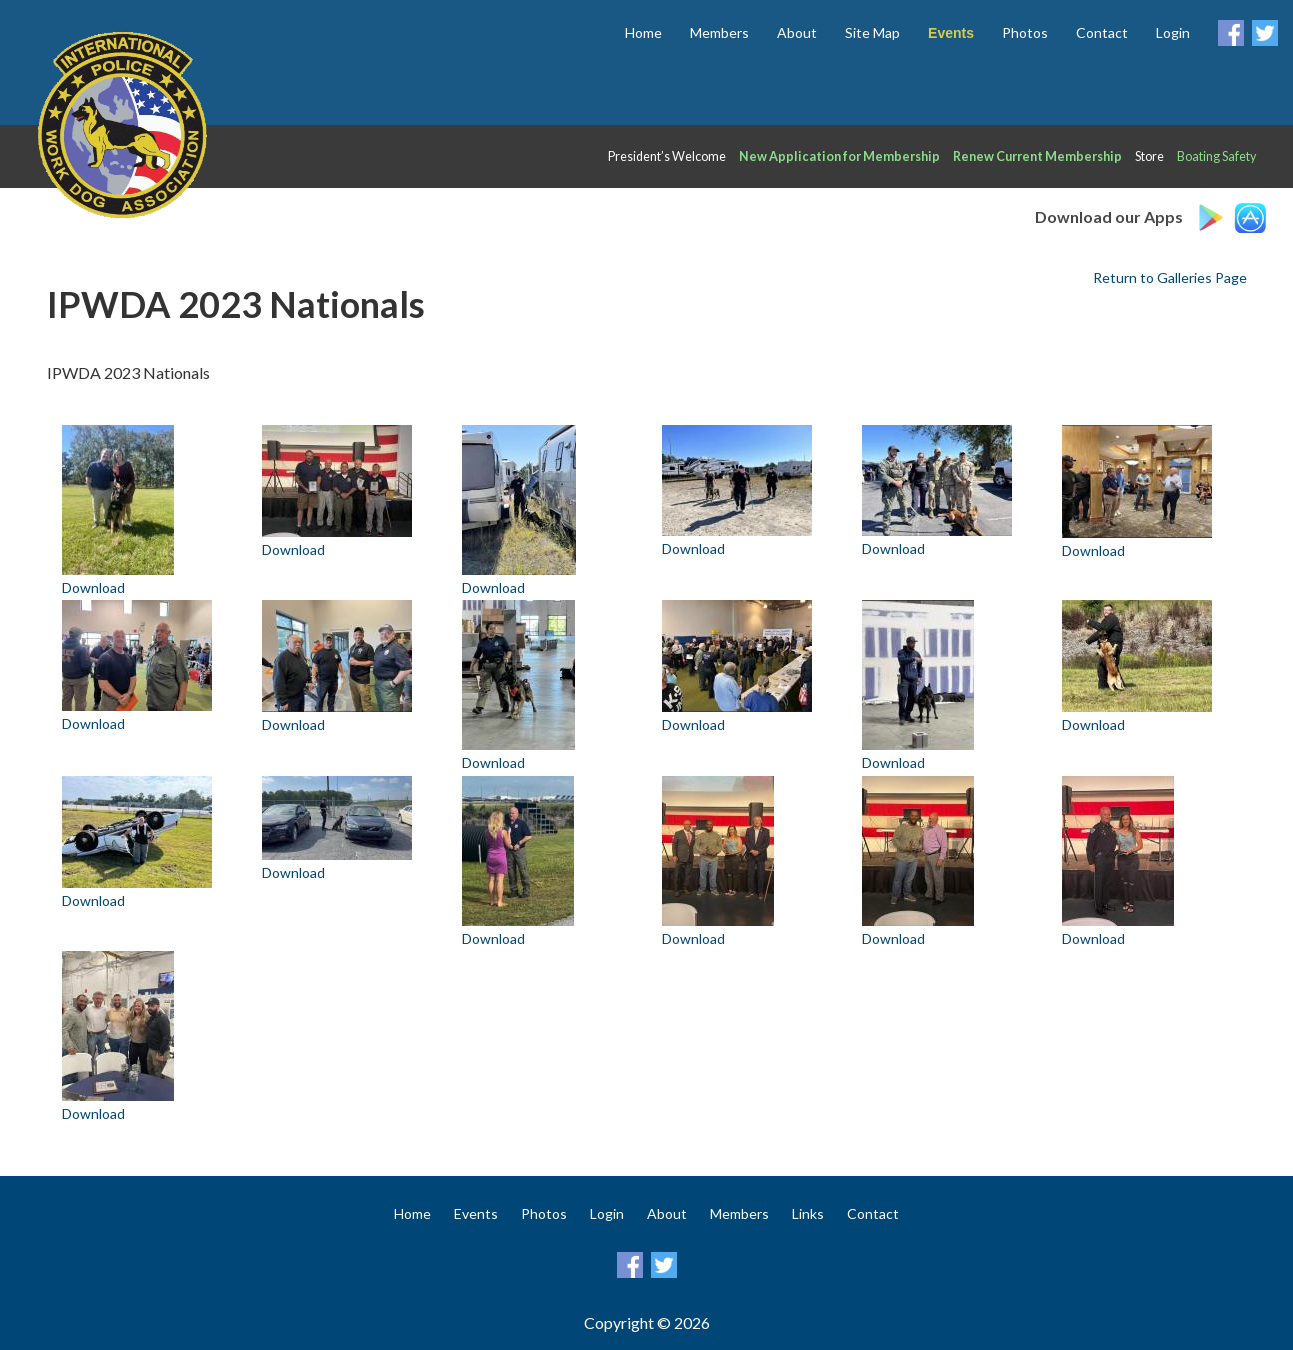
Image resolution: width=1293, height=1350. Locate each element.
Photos (1025, 32)
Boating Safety (1216, 156)
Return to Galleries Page (1170, 277)
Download (93, 587)
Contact (1102, 32)
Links (808, 1213)
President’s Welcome (667, 156)
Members (719, 32)
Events (476, 1213)
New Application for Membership (839, 156)
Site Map (872, 32)
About (797, 32)
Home (643, 32)
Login (1173, 32)
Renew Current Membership (1037, 156)
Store (1149, 156)
